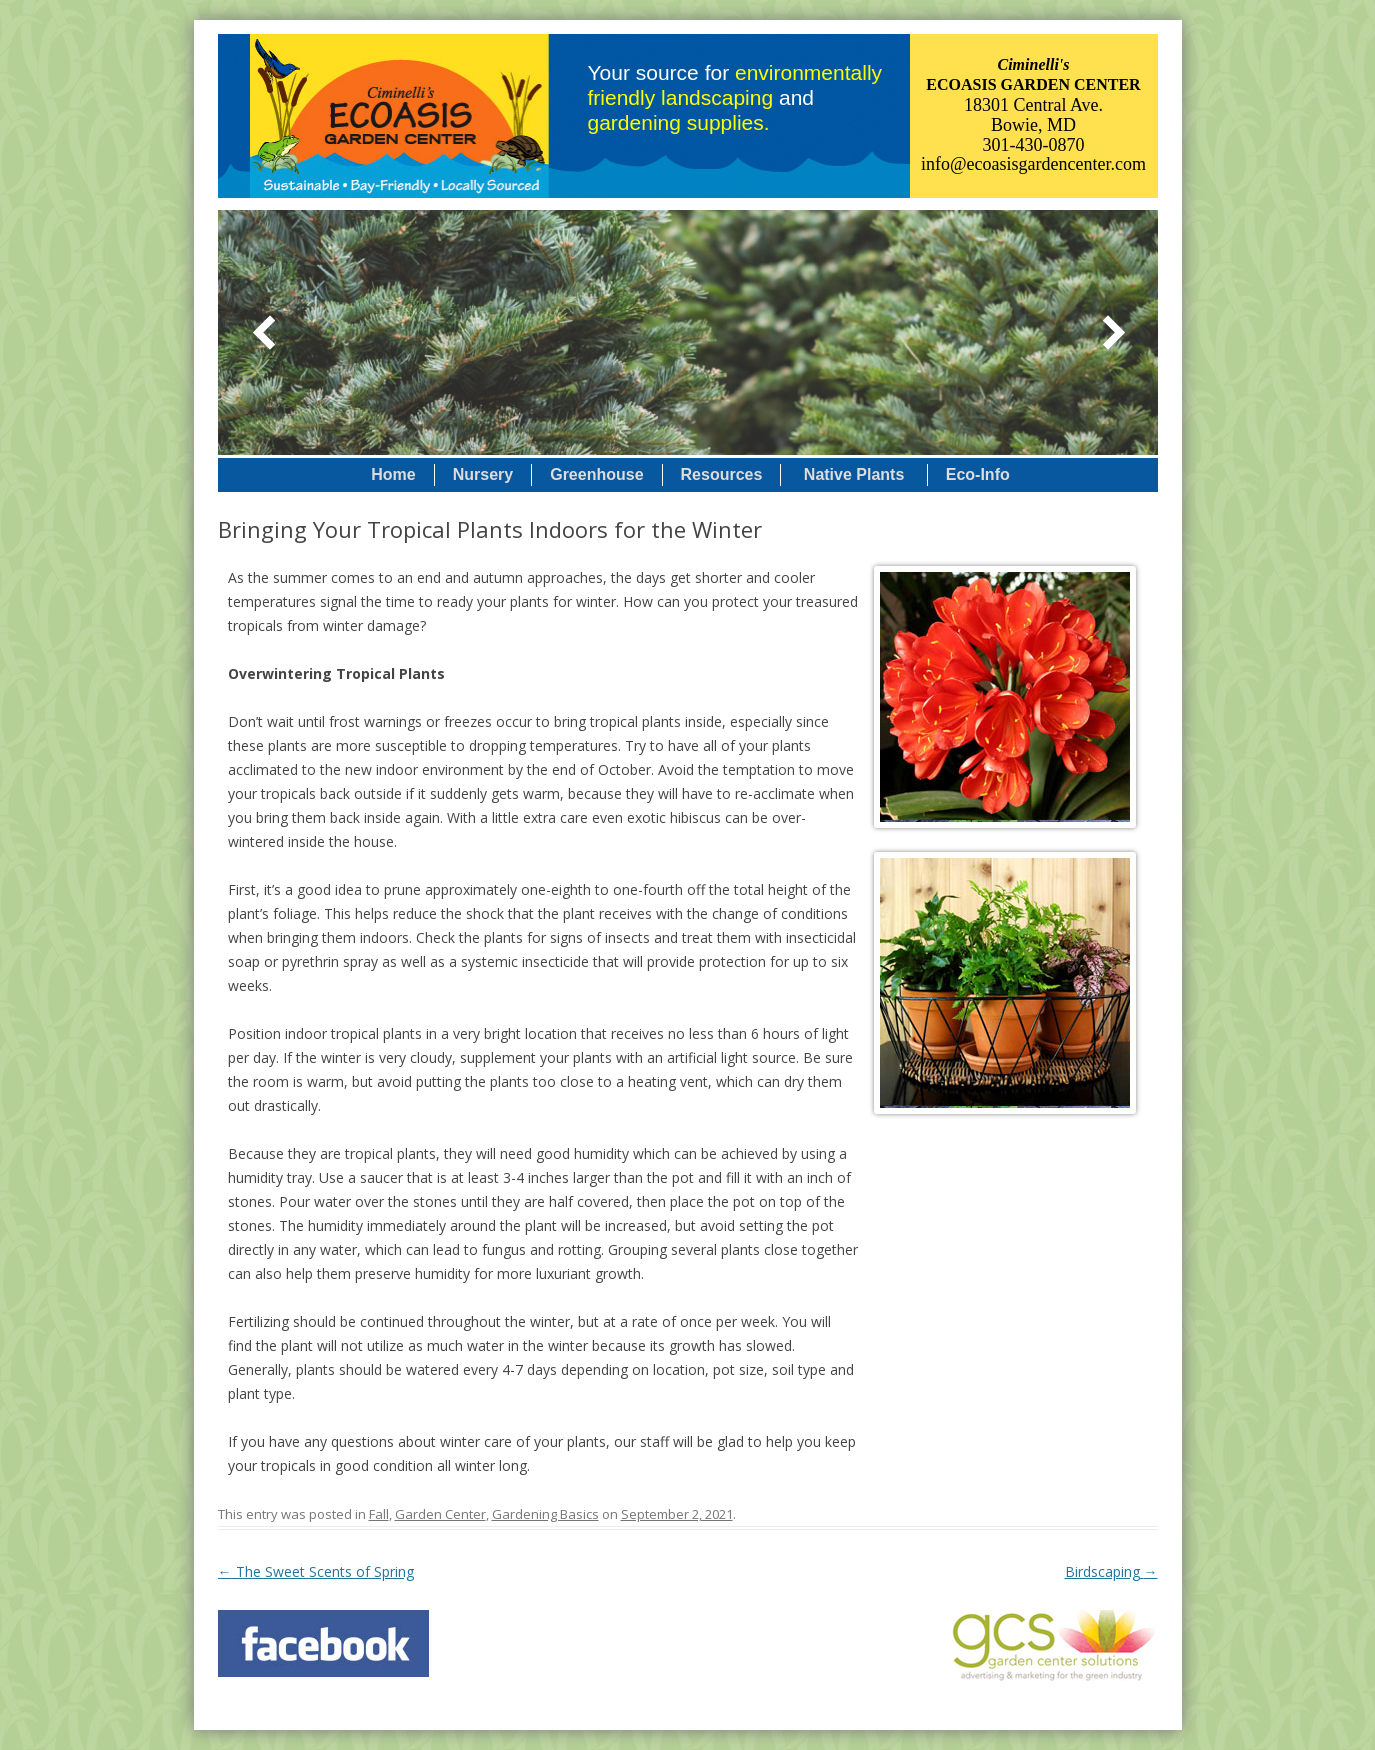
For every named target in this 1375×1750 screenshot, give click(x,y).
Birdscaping (1111, 1571)
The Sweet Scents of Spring (316, 1571)
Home (393, 474)
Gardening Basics (545, 1514)
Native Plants (853, 474)
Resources (722, 474)
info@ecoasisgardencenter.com (1033, 164)
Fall (379, 1514)
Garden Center (440, 1514)
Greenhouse (596, 474)
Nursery (483, 474)
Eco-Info (978, 474)
